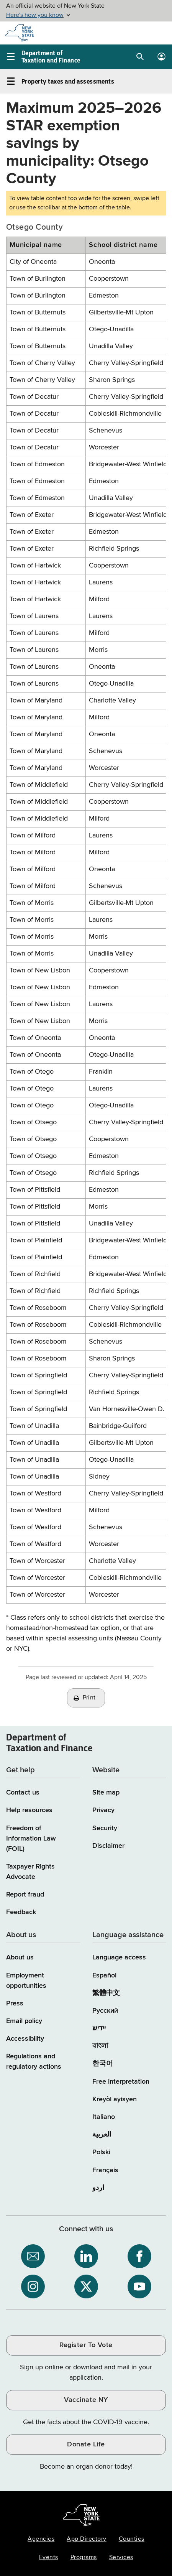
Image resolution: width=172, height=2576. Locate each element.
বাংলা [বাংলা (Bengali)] (100, 2046)
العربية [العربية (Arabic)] (101, 2134)
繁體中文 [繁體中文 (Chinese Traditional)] (106, 1993)
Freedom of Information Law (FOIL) (31, 1838)
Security (104, 1828)
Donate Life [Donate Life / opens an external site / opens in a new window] (86, 2444)
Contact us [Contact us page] (22, 1792)
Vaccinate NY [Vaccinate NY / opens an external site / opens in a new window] (86, 2400)
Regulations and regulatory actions (33, 2061)
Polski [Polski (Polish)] (101, 2152)
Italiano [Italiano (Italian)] (103, 2117)
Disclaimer (108, 1845)
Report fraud (25, 1894)
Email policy (24, 2021)
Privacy (103, 1810)
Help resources (29, 1810)
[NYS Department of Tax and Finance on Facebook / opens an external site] (139, 2256)
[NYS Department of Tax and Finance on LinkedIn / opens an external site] (86, 2256)
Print (89, 1698)
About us (20, 1957)
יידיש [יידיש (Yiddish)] (99, 2028)
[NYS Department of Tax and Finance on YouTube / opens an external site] (139, 2286)
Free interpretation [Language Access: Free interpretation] (120, 2081)
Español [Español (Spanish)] (104, 1975)
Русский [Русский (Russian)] (105, 2010)
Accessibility (25, 2038)
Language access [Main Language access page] (119, 1957)
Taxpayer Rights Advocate (30, 1871)
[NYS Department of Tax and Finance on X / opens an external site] (86, 2286)
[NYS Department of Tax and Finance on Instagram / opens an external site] (33, 2286)
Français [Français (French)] (105, 2170)
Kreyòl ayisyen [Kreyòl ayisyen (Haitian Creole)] (114, 2099)
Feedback (21, 1912)
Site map (106, 1792)
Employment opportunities (26, 1980)
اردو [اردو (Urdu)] (98, 2188)
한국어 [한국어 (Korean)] (102, 2063)
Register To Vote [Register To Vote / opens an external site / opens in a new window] (85, 2345)
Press (14, 2003)
